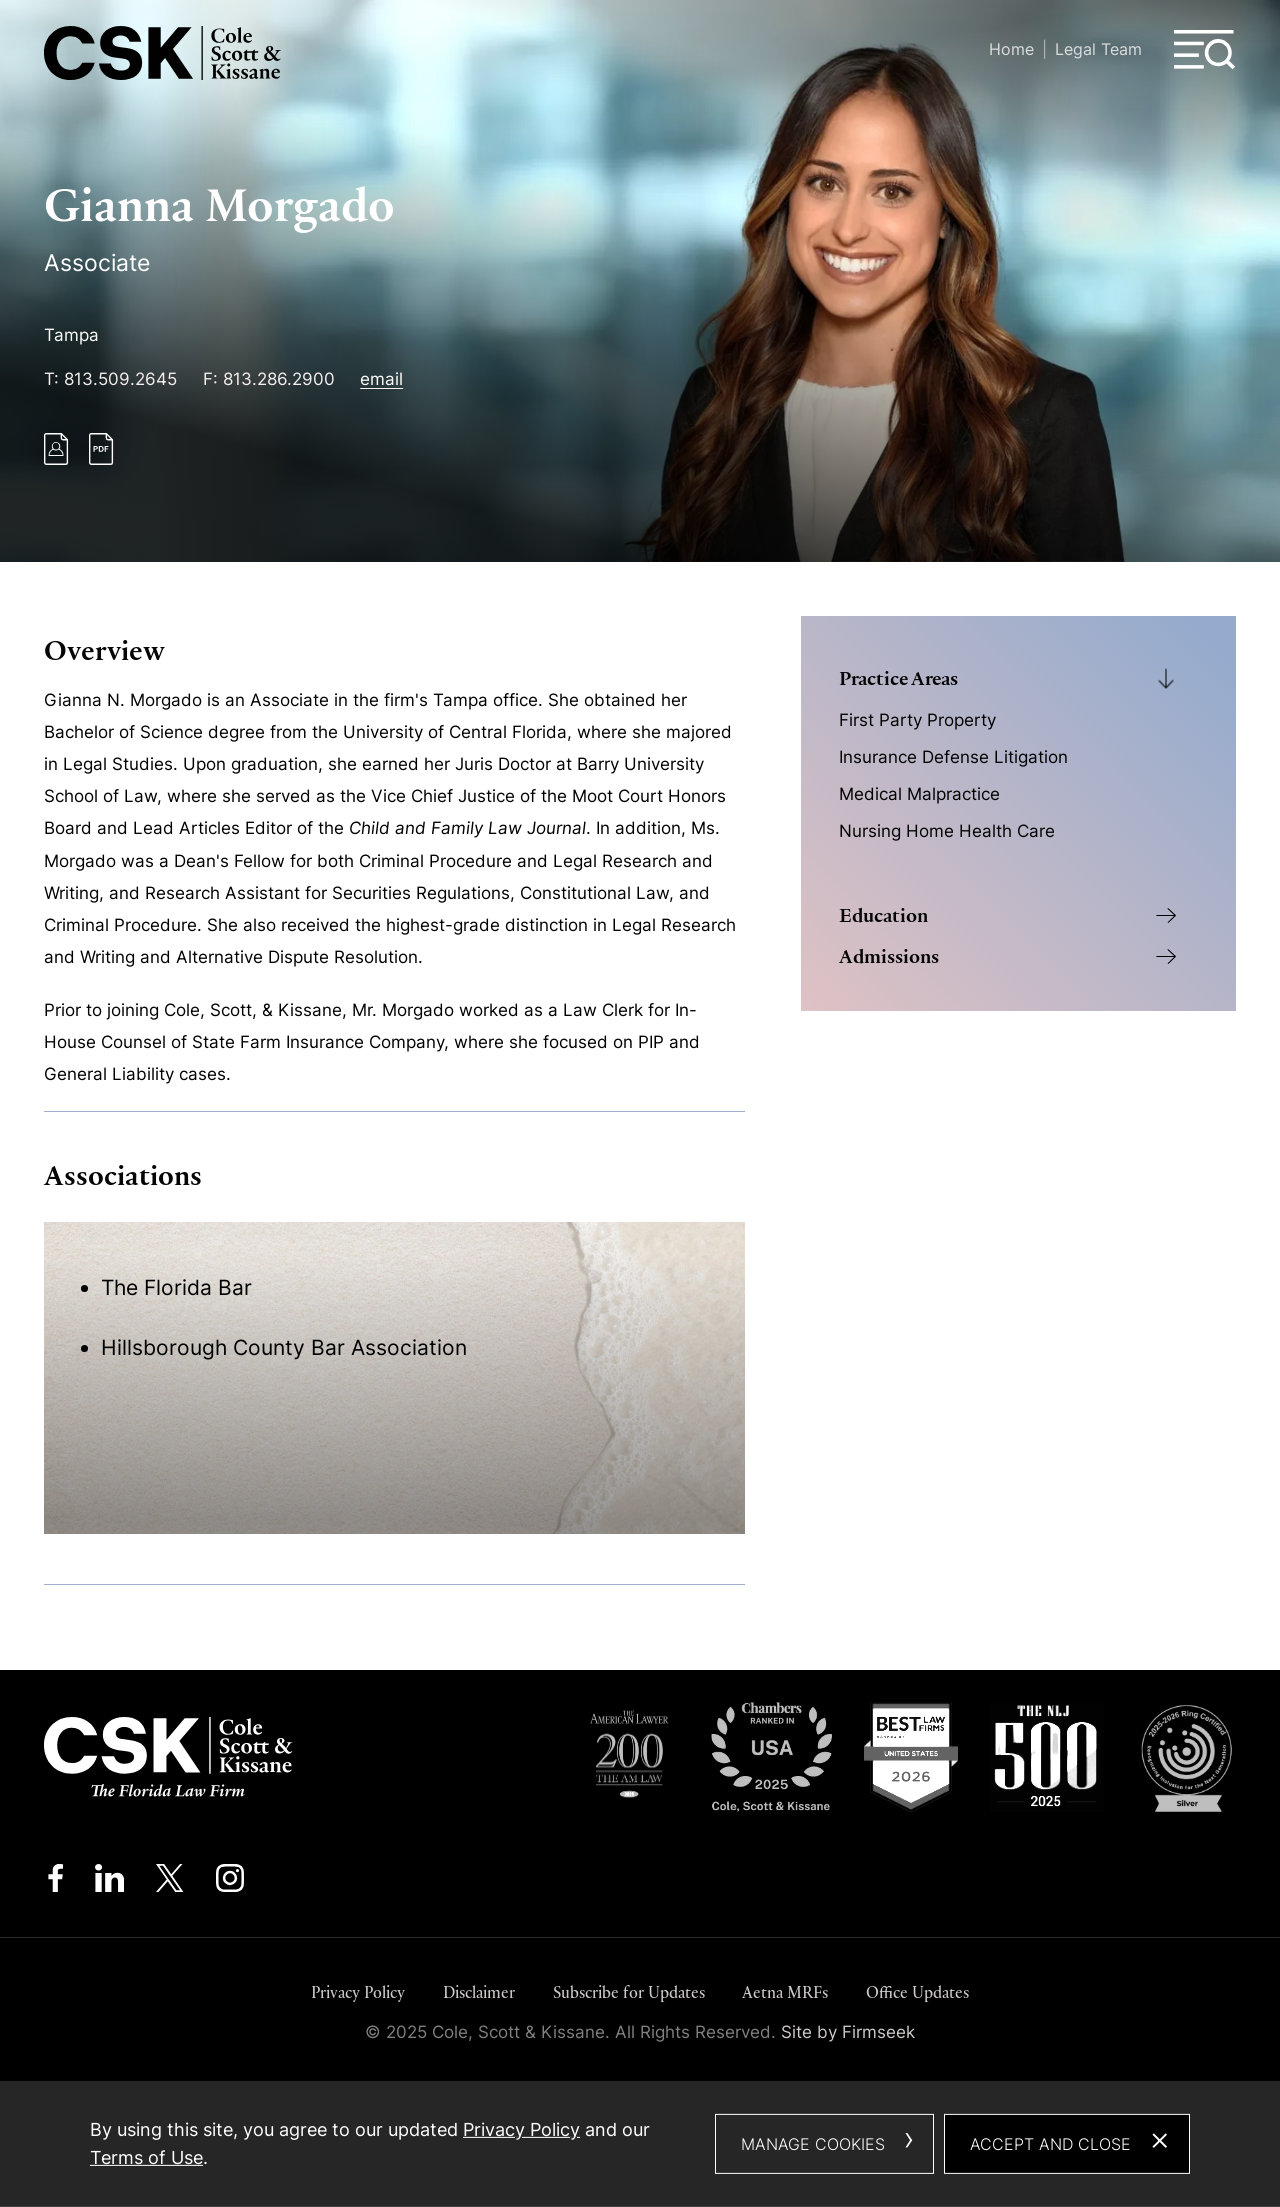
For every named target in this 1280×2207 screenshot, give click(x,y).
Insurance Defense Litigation (953, 757)
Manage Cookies (813, 2144)
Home (1011, 49)
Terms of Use (146, 2157)
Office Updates (917, 1992)
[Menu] (1205, 50)
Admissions (889, 956)
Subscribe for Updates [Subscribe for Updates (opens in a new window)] (629, 1992)
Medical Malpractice (919, 794)
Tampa (71, 335)
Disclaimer (479, 1992)
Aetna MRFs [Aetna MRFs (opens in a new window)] (785, 1992)
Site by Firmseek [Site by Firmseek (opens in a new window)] (848, 2032)
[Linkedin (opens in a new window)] (109, 1883)
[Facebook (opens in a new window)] (55, 1883)
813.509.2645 (120, 379)
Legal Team (1098, 49)
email (381, 379)
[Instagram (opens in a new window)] (231, 1883)
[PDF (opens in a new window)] (101, 459)
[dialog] (640, 2144)
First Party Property (917, 720)
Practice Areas (898, 678)
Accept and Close (1050, 2144)
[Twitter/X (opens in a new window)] (170, 1883)
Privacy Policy (358, 1992)
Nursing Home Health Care (947, 831)
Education (883, 915)
